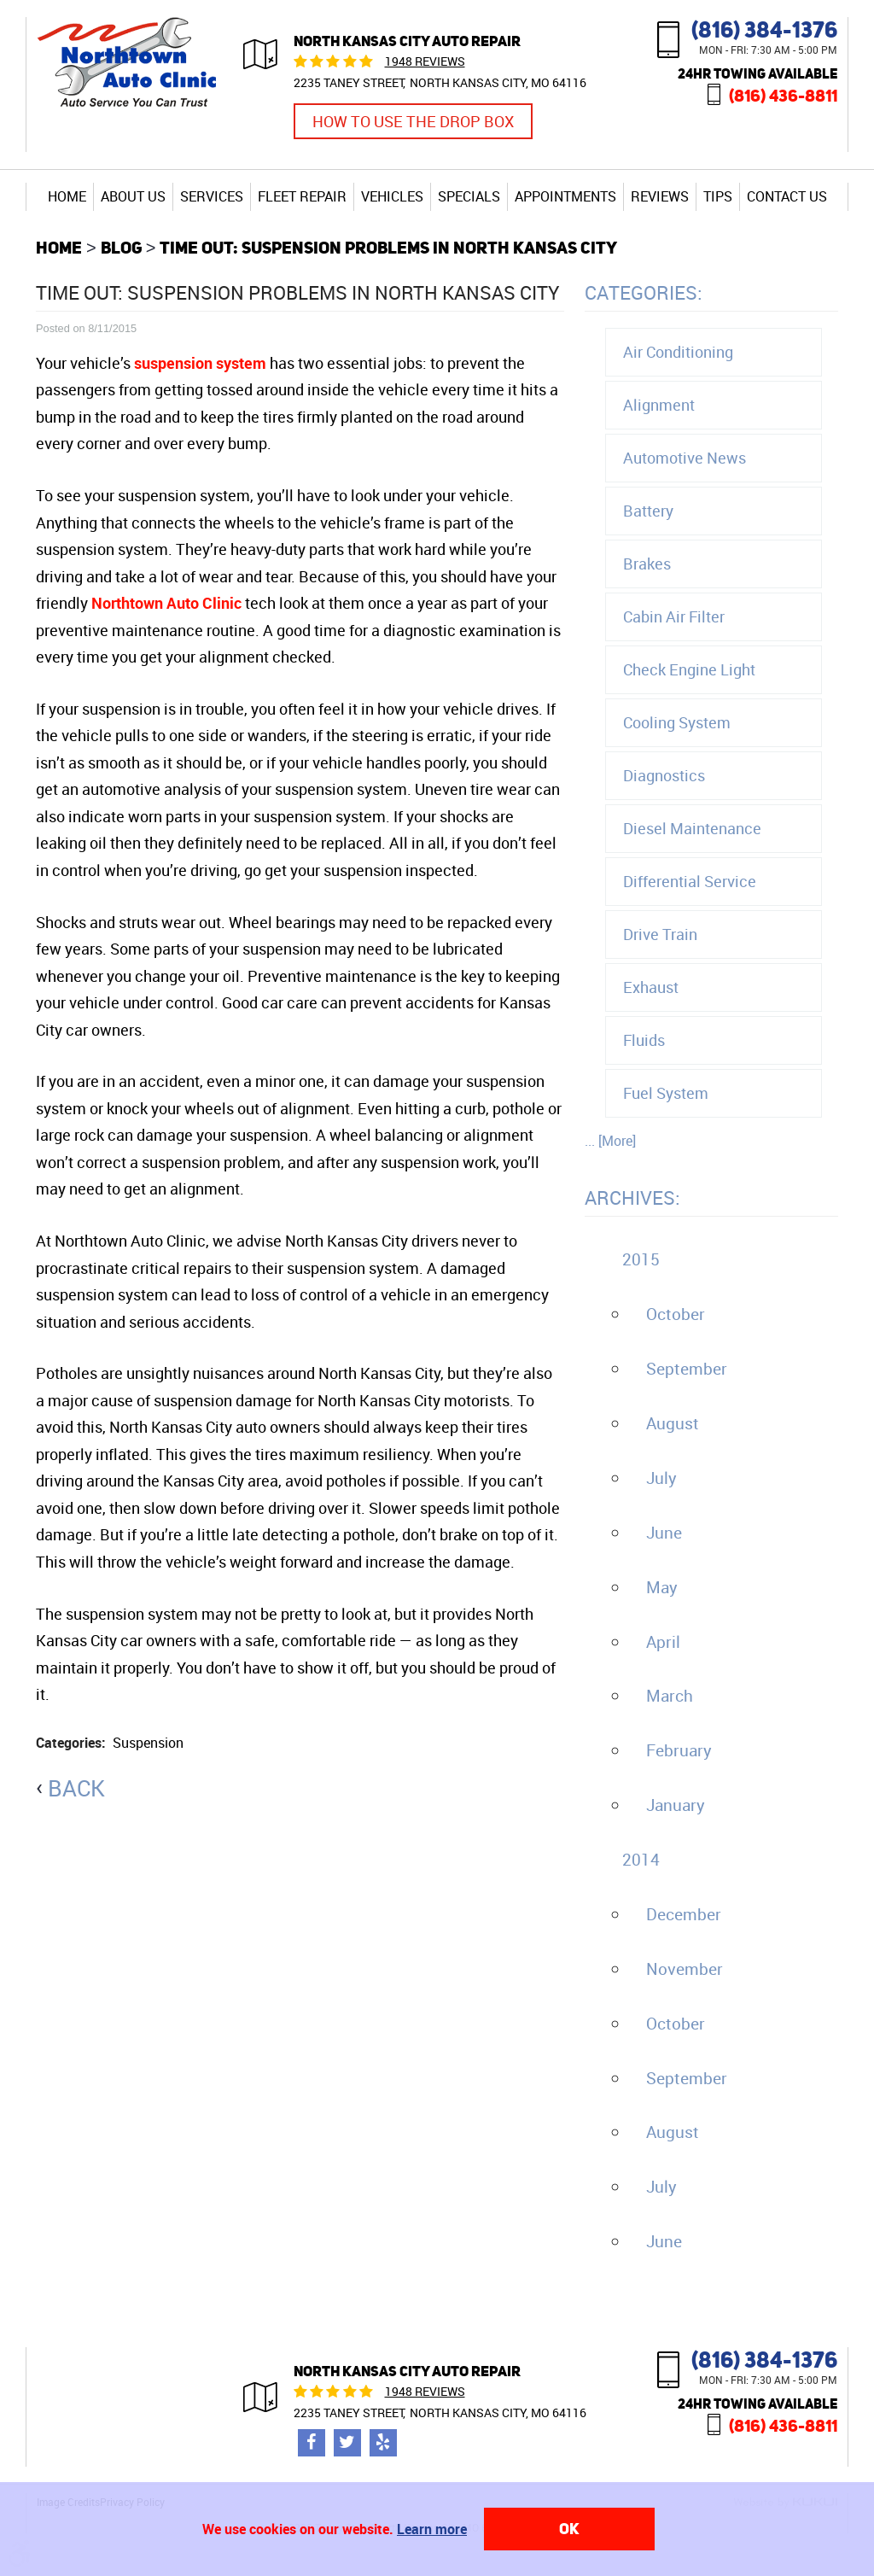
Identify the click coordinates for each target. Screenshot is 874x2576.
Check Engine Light (689, 669)
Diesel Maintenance (692, 828)
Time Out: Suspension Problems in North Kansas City (388, 247)
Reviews (660, 196)
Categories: (643, 292)
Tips (717, 196)
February (679, 1750)
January (675, 1805)
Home (67, 196)
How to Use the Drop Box (413, 121)
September (686, 1369)
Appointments (565, 196)
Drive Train (660, 934)
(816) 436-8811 (783, 95)
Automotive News (684, 457)
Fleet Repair (302, 196)
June (664, 1533)
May (662, 1587)
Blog (121, 247)
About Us (133, 196)
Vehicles (392, 196)
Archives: (632, 1197)
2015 (641, 1259)
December (683, 1914)
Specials (469, 196)
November (684, 1969)
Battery (648, 510)
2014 (641, 1860)
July (661, 1478)
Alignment (659, 404)
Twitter (347, 2442)
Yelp (383, 2442)
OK (569, 2528)
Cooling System (677, 722)
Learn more (432, 2529)
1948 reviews (425, 61)
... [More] (610, 1140)
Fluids (644, 1040)
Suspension (148, 1742)
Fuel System (665, 1093)
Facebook (311, 2442)
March (669, 1696)
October (675, 1314)
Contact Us (787, 196)
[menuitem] (67, 196)
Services (211, 196)
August (672, 1423)
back (76, 1787)
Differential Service (689, 881)
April (663, 1642)
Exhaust (651, 987)
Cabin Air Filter (674, 616)
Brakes (647, 563)
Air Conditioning (678, 352)
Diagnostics (664, 775)
